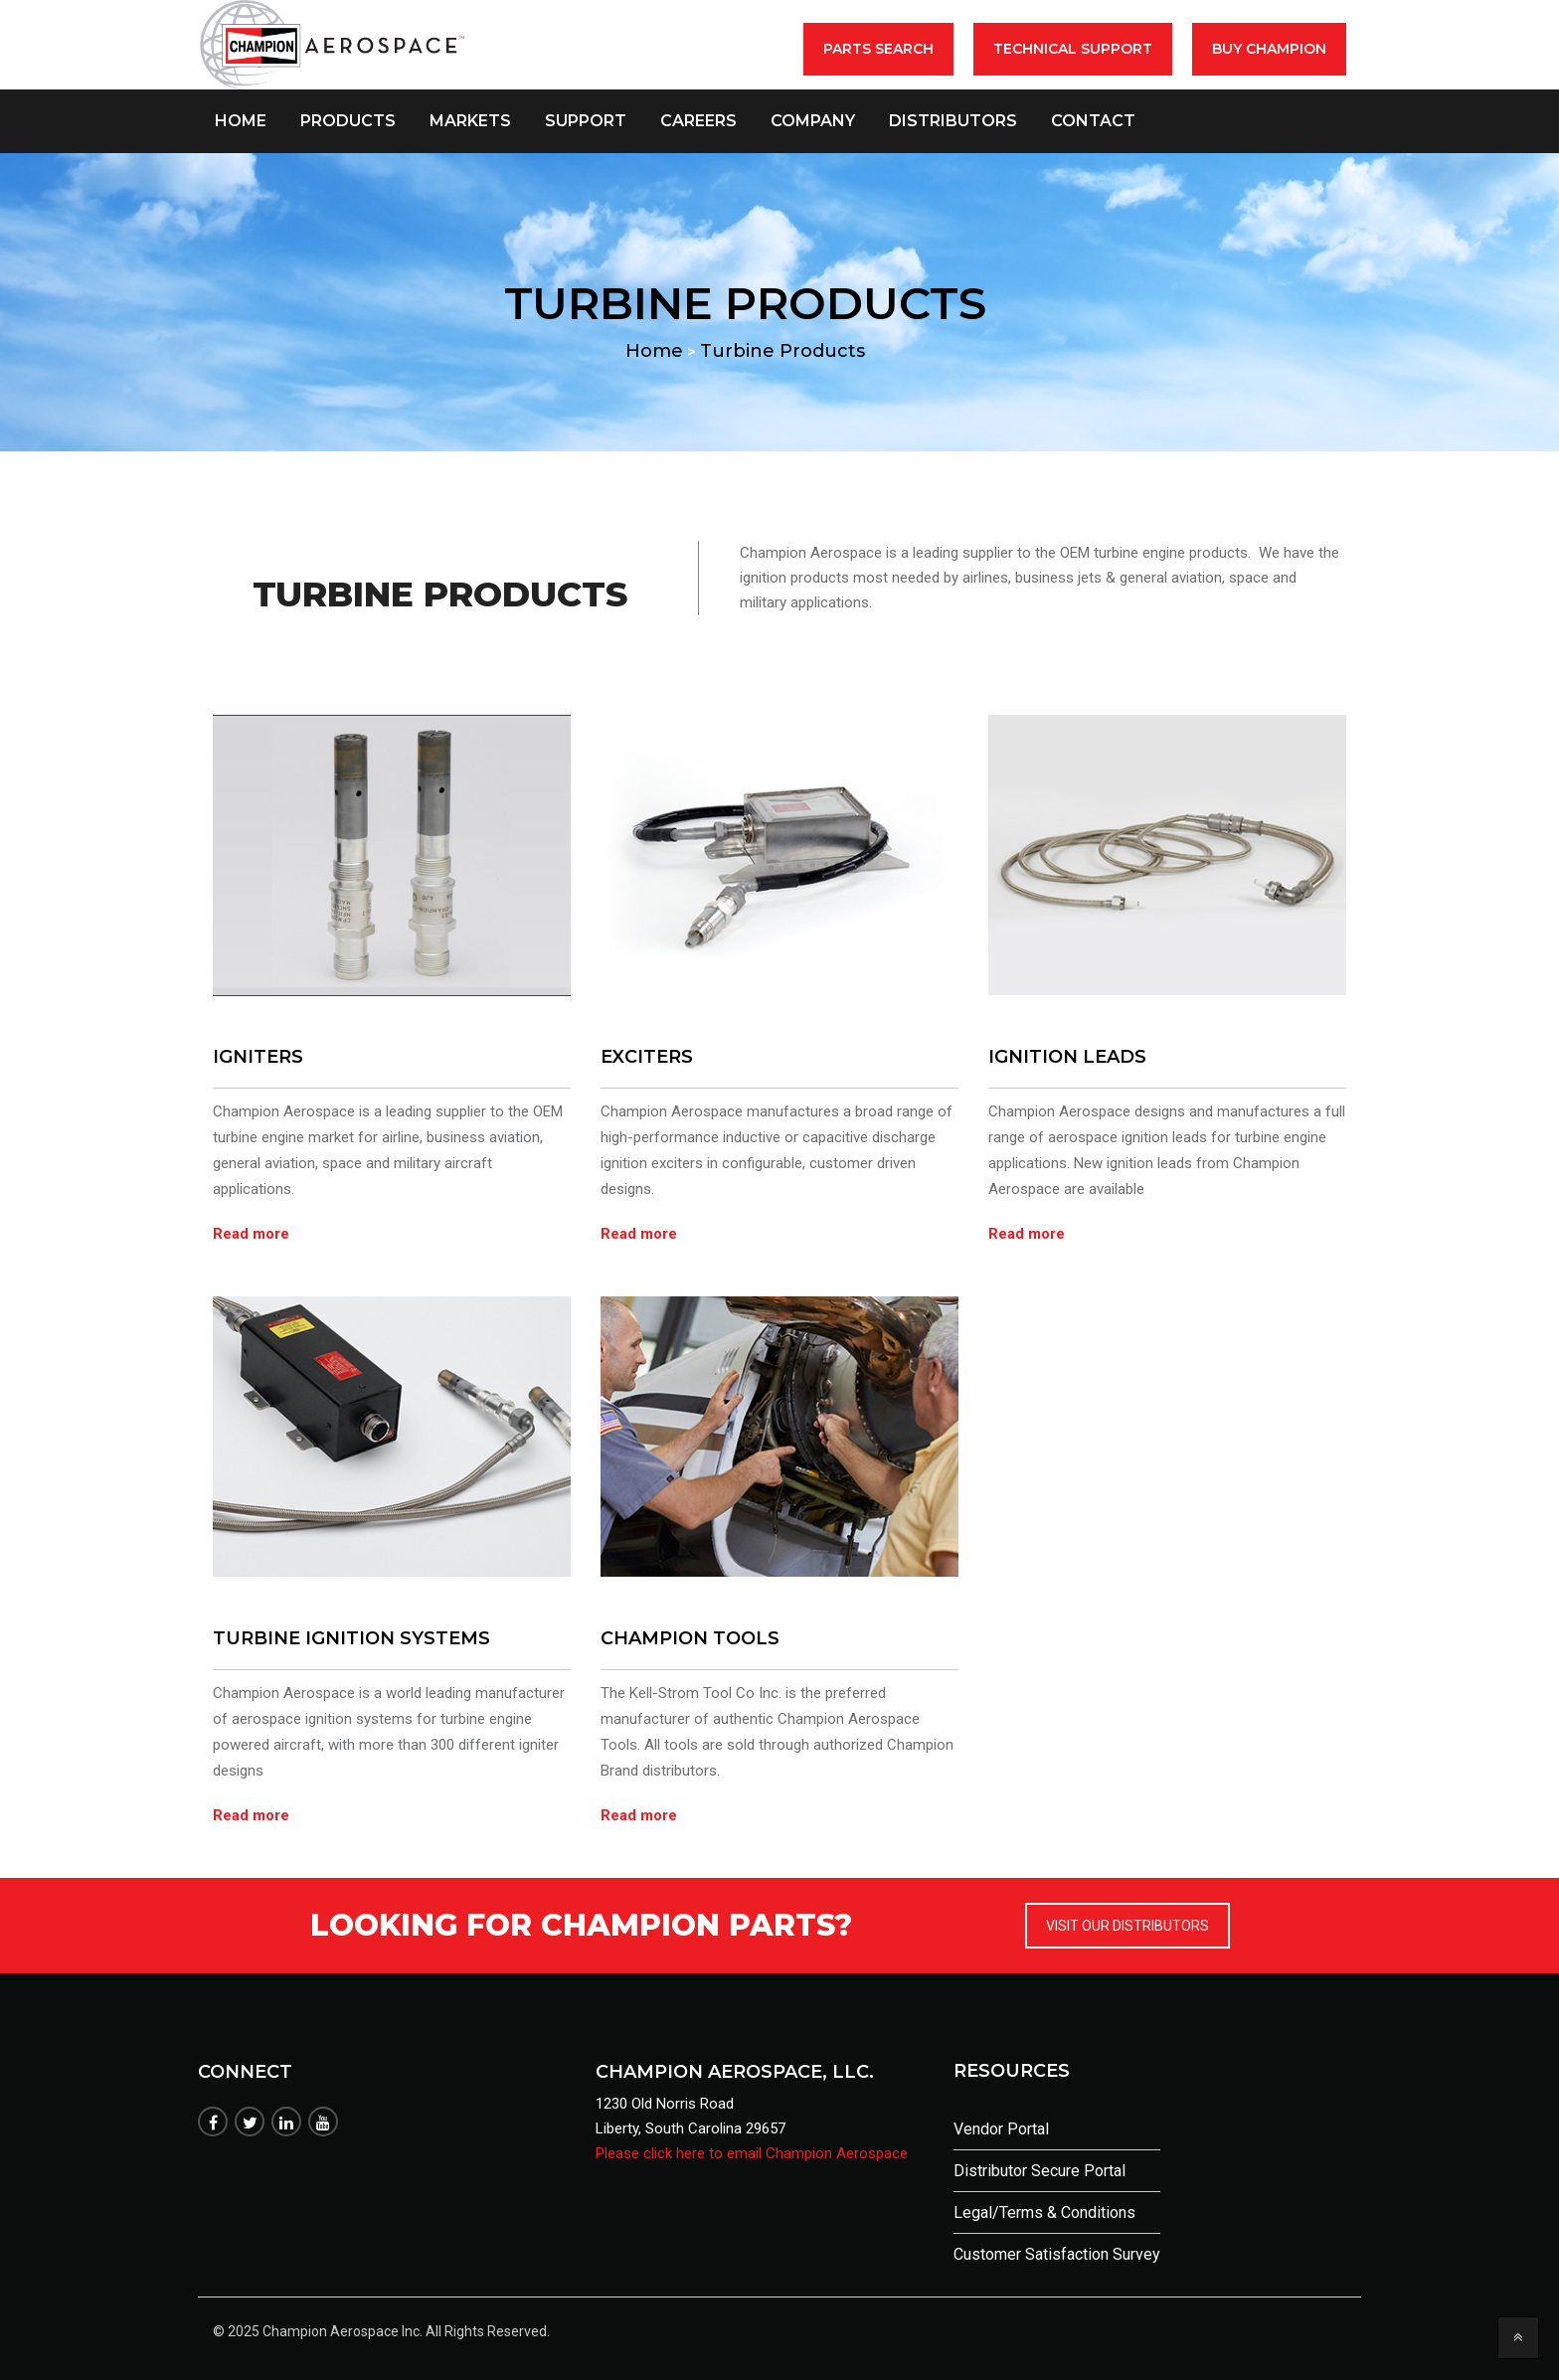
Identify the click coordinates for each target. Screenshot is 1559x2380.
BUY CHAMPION (1269, 49)
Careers (698, 120)
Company (813, 120)
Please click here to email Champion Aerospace (752, 2153)
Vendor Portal (1001, 2129)
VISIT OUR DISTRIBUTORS (1127, 1926)
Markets (470, 120)
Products (348, 120)
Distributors (953, 120)
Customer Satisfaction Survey (1056, 2254)
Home (240, 120)
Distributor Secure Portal (1039, 2170)
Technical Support (1072, 49)
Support (585, 120)
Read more (251, 1234)
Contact (1093, 120)
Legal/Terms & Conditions (1044, 2212)
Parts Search (878, 49)
